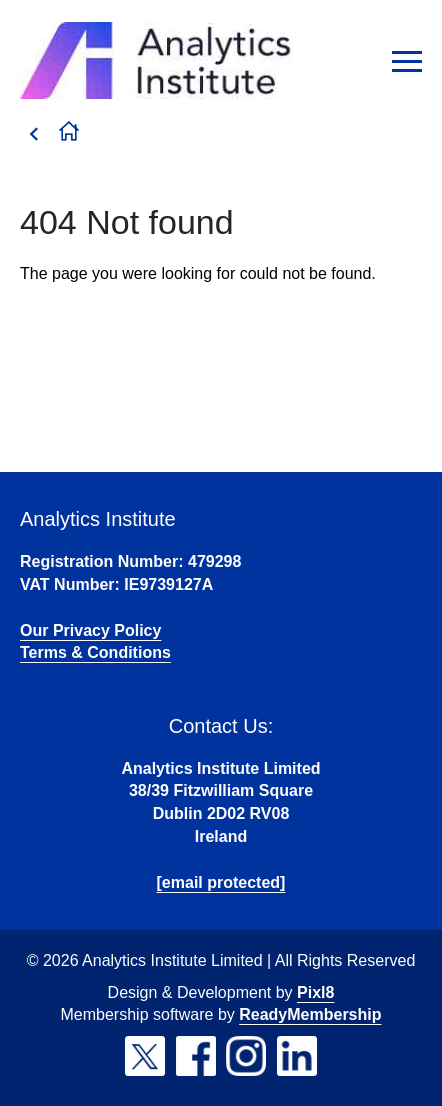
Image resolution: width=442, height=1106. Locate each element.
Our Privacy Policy (90, 630)
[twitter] (145, 1056)
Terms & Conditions (95, 652)
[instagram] (246, 1056)
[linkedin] (297, 1056)
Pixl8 (315, 992)
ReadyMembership (310, 1014)
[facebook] (196, 1056)
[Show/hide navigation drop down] (407, 61)
